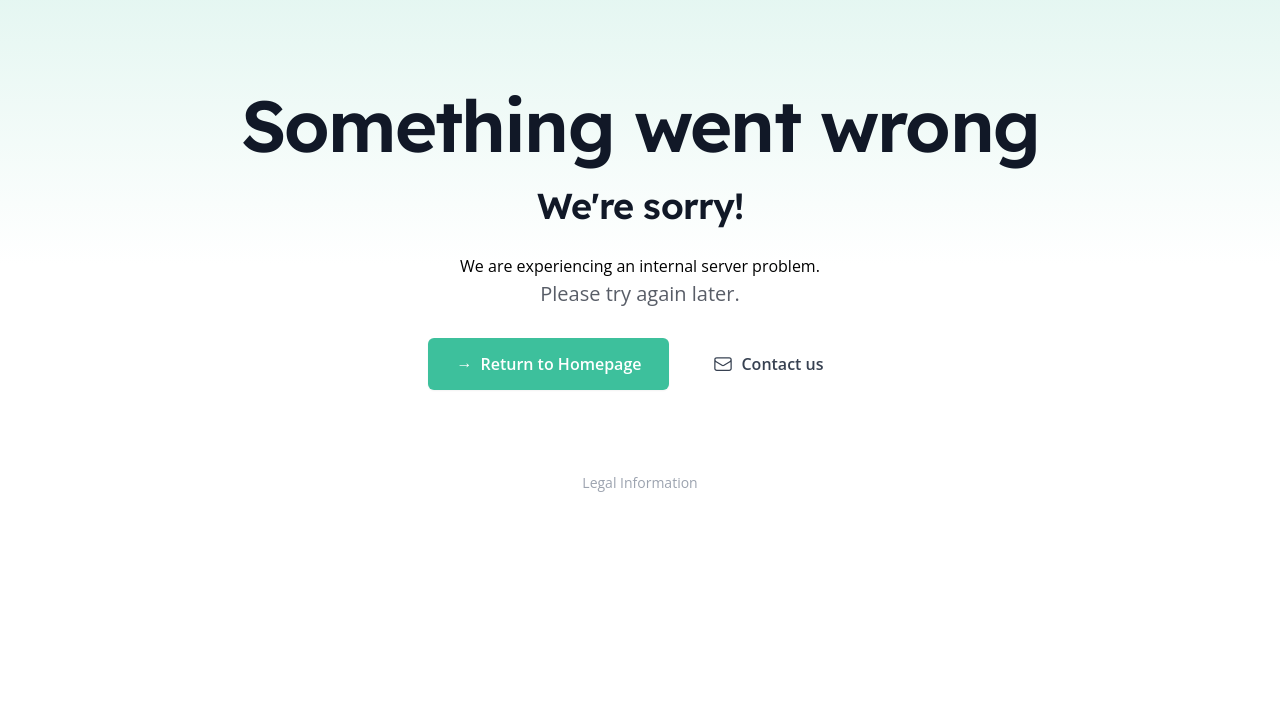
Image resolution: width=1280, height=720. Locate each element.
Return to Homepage (548, 364)
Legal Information (639, 482)
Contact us (768, 364)
